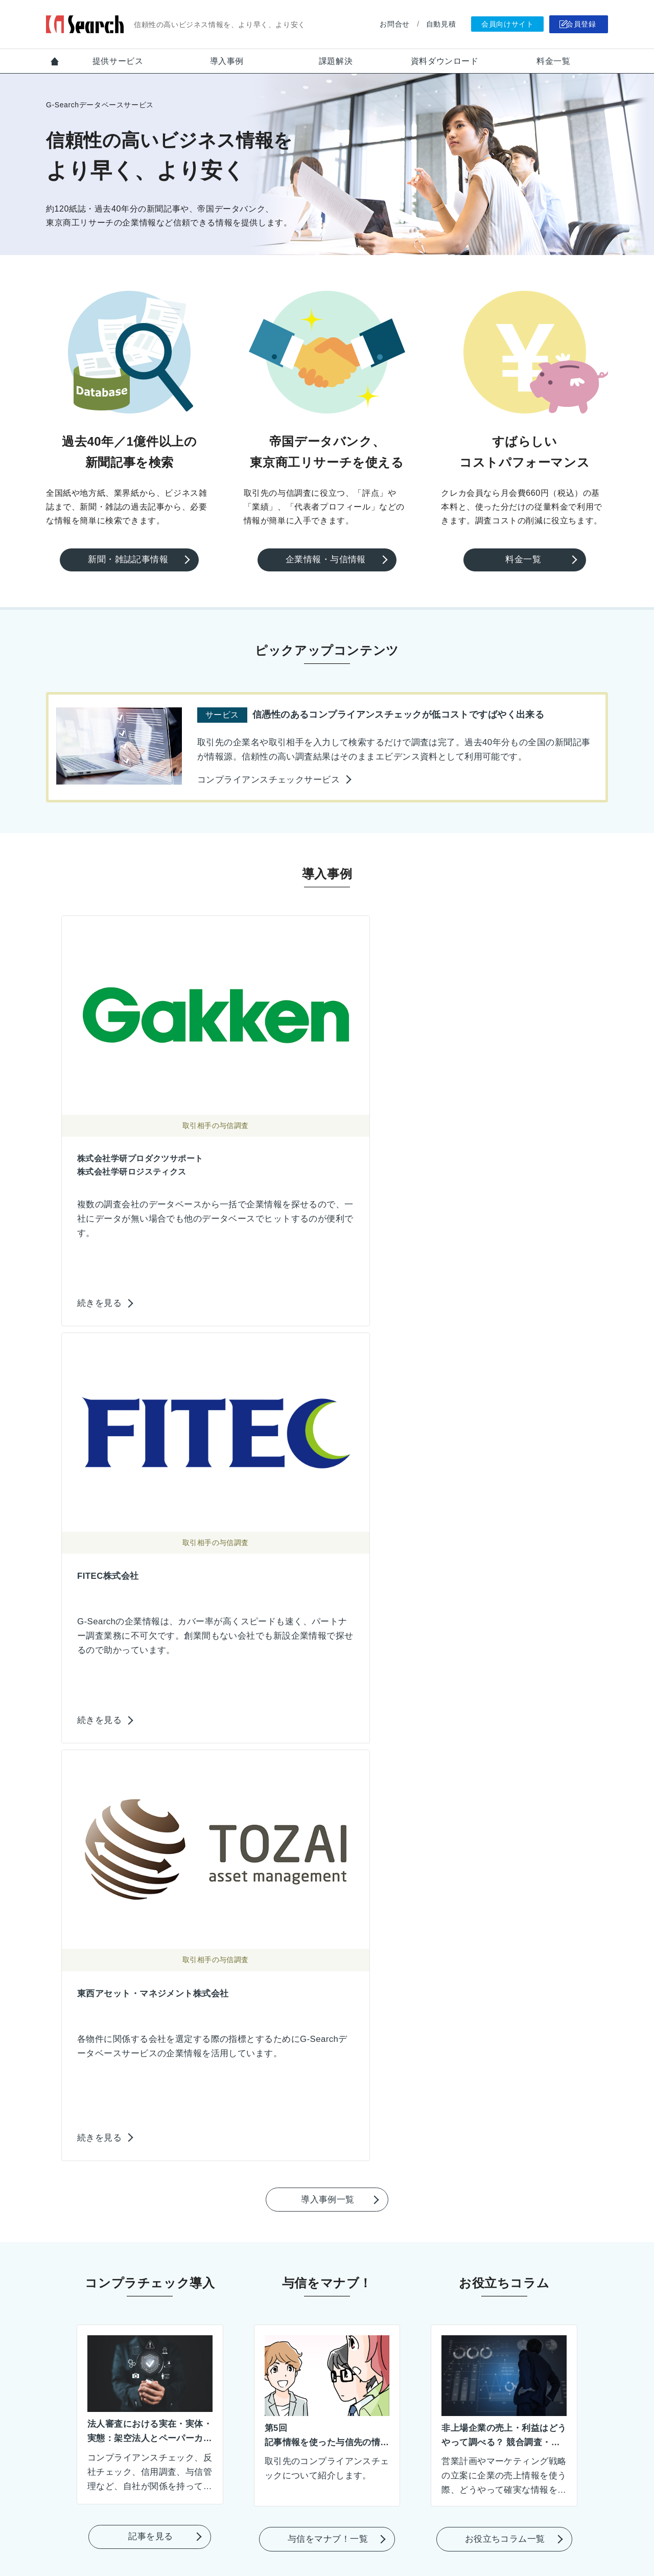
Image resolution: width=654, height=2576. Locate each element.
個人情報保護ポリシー (304, 2537)
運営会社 (417, 2537)
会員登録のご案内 (328, 2429)
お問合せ (383, 24)
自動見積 (428, 24)
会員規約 (372, 2537)
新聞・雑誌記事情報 (130, 559)
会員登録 (578, 24)
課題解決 (336, 61)
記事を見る (151, 1592)
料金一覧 (553, 61)
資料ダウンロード (445, 61)
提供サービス (118, 61)
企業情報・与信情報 (328, 559)
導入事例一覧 (328, 1257)
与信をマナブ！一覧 (328, 1596)
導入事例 (227, 61)
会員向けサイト (496, 24)
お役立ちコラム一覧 (505, 1596)
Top (54, 61)
